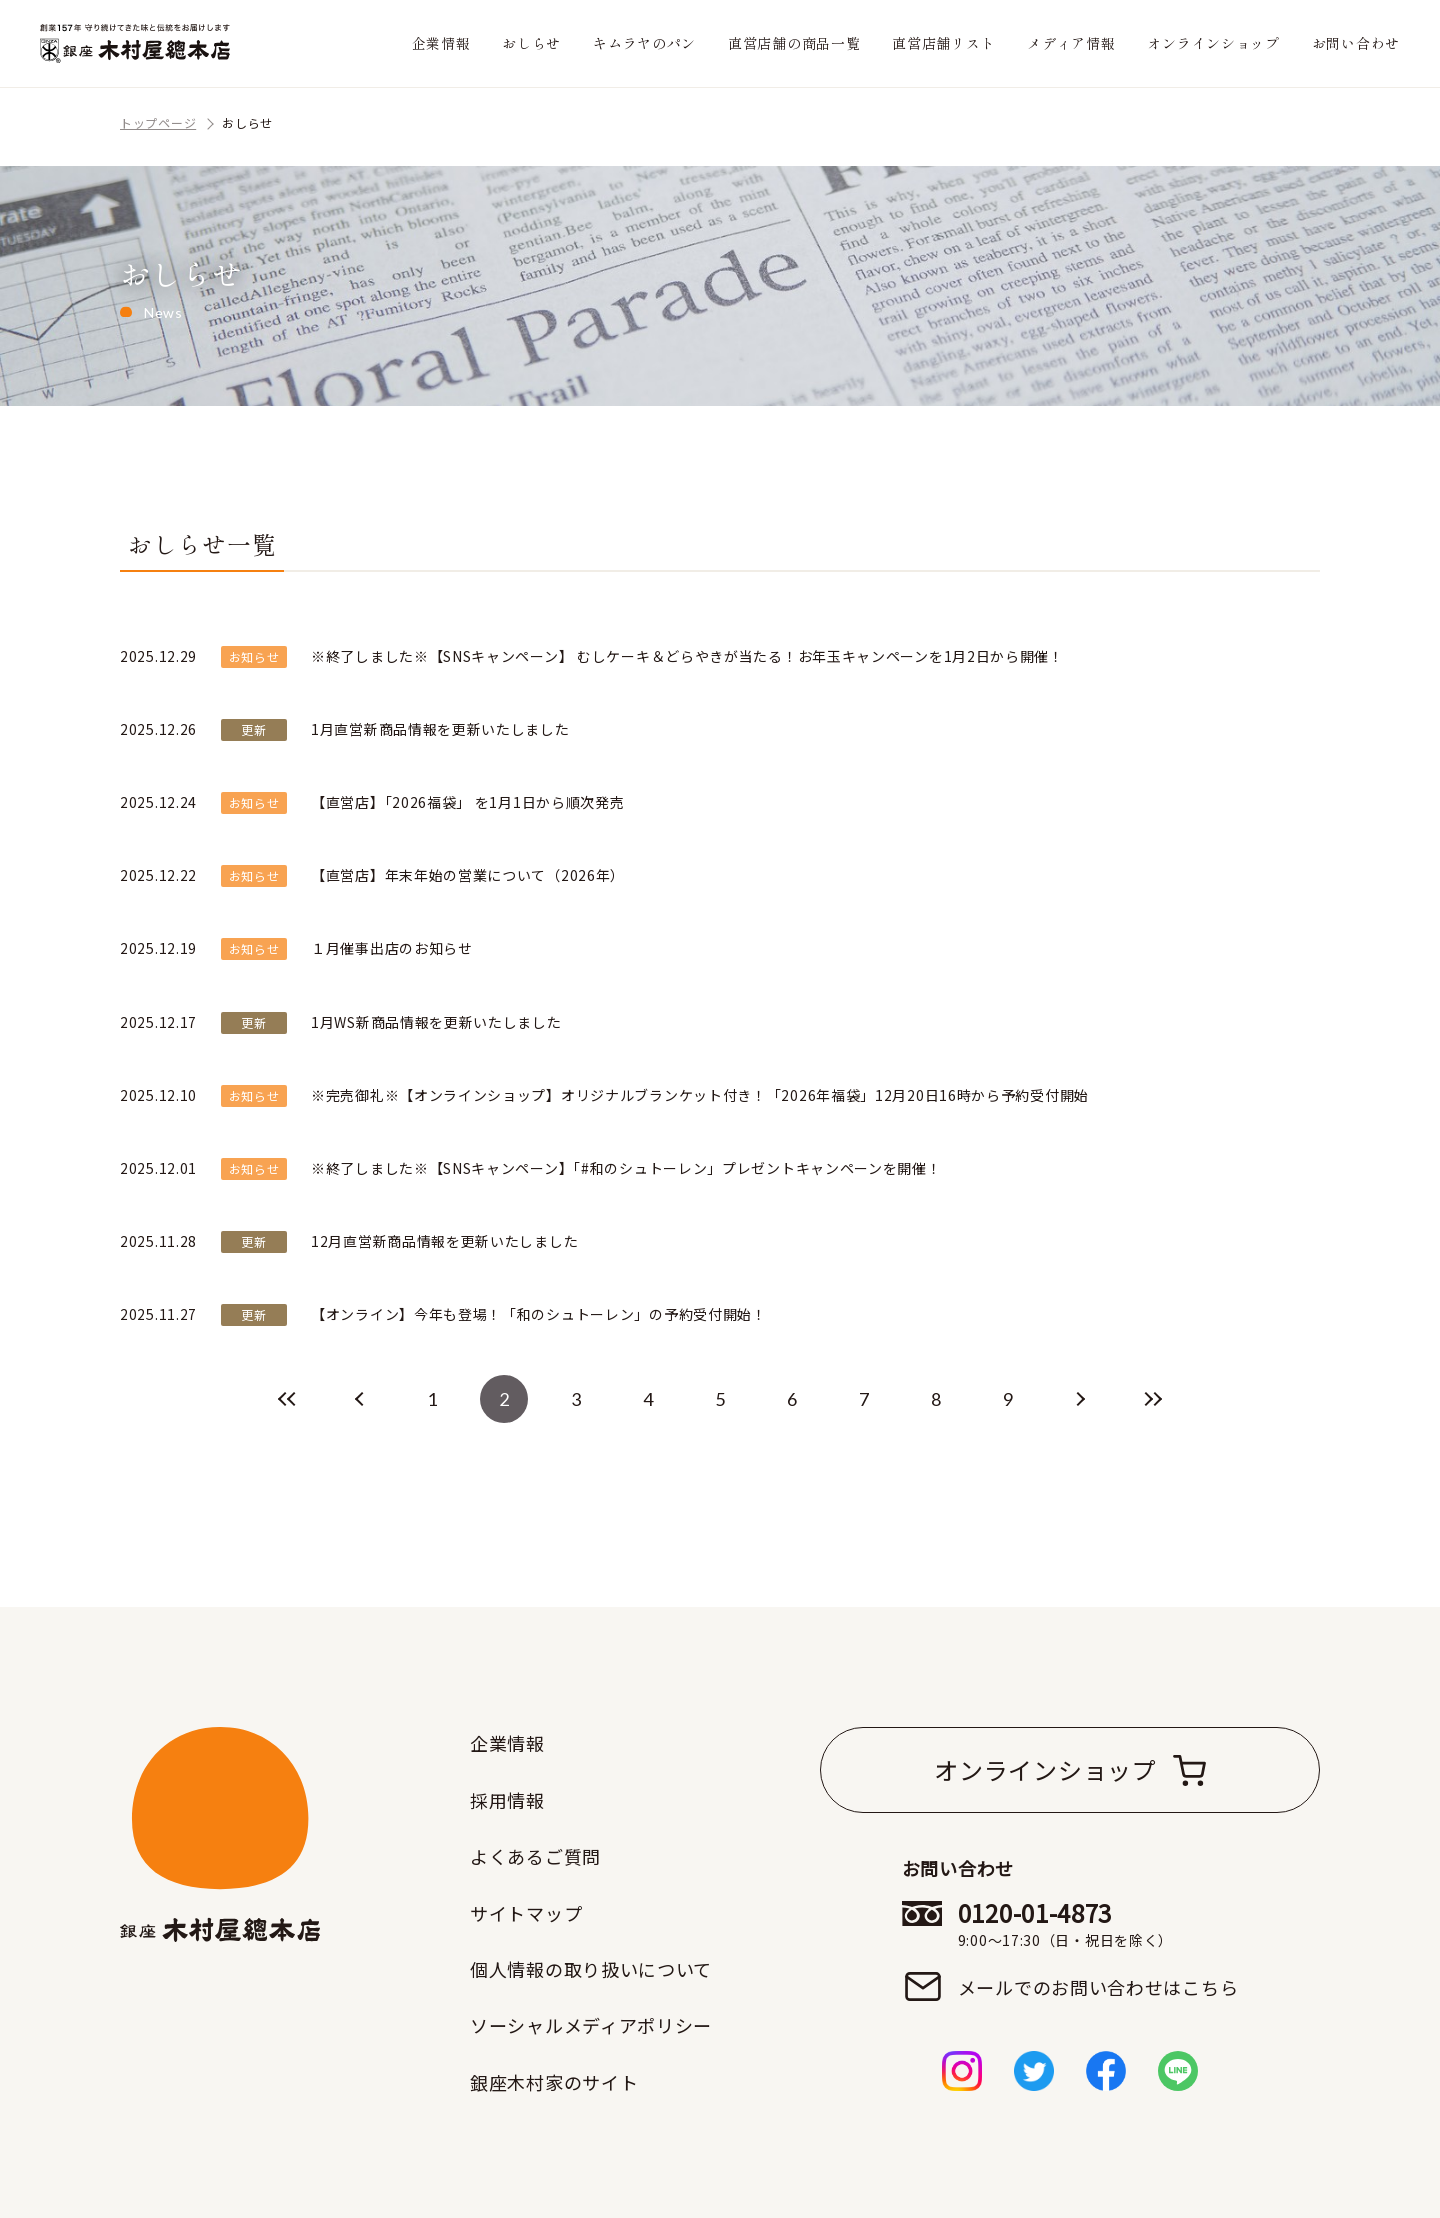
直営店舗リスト (943, 43)
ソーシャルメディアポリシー (591, 2025)
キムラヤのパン (644, 43)
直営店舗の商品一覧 (794, 43)
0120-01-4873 (1098, 1924)
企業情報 (441, 43)
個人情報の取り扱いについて (591, 1969)
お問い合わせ (1356, 43)
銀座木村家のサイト (554, 2082)
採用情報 (507, 1800)
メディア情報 (1071, 43)
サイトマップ (526, 1913)
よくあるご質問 (535, 1856)
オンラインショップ (1213, 43)
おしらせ (531, 43)
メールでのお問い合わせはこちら (1098, 1987)
